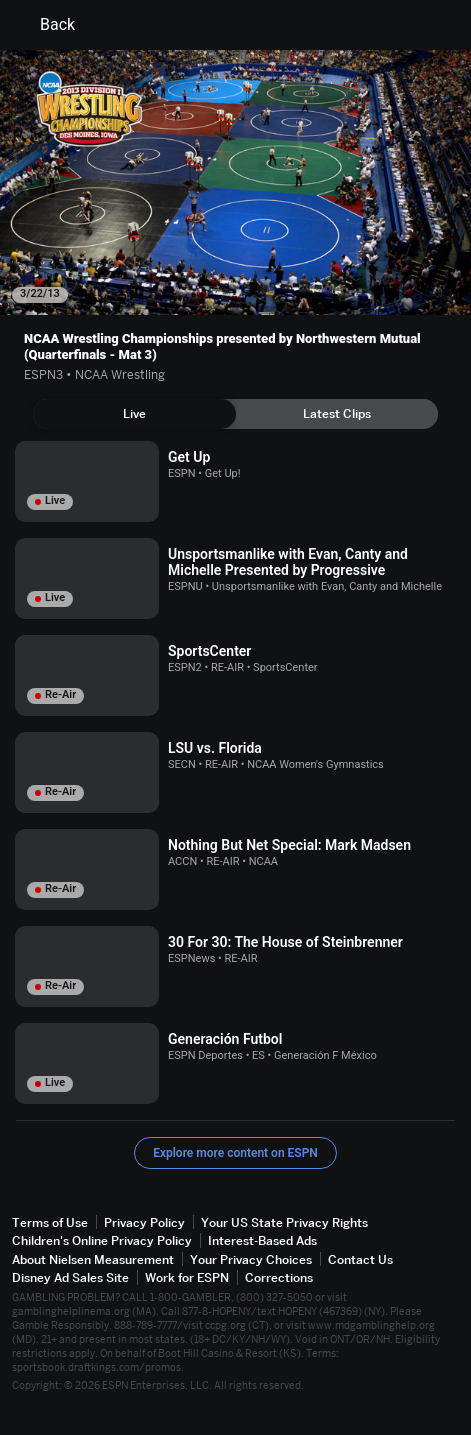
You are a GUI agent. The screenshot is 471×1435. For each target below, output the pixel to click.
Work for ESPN (187, 1277)
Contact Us (360, 1259)
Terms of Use (50, 1222)
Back (45, 25)
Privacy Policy (144, 1222)
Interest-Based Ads (262, 1240)
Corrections (279, 1277)
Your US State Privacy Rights (284, 1222)
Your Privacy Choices (251, 1259)
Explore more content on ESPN (235, 1153)
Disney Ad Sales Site (70, 1277)
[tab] (134, 414)
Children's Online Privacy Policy (102, 1240)
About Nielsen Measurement (93, 1259)
